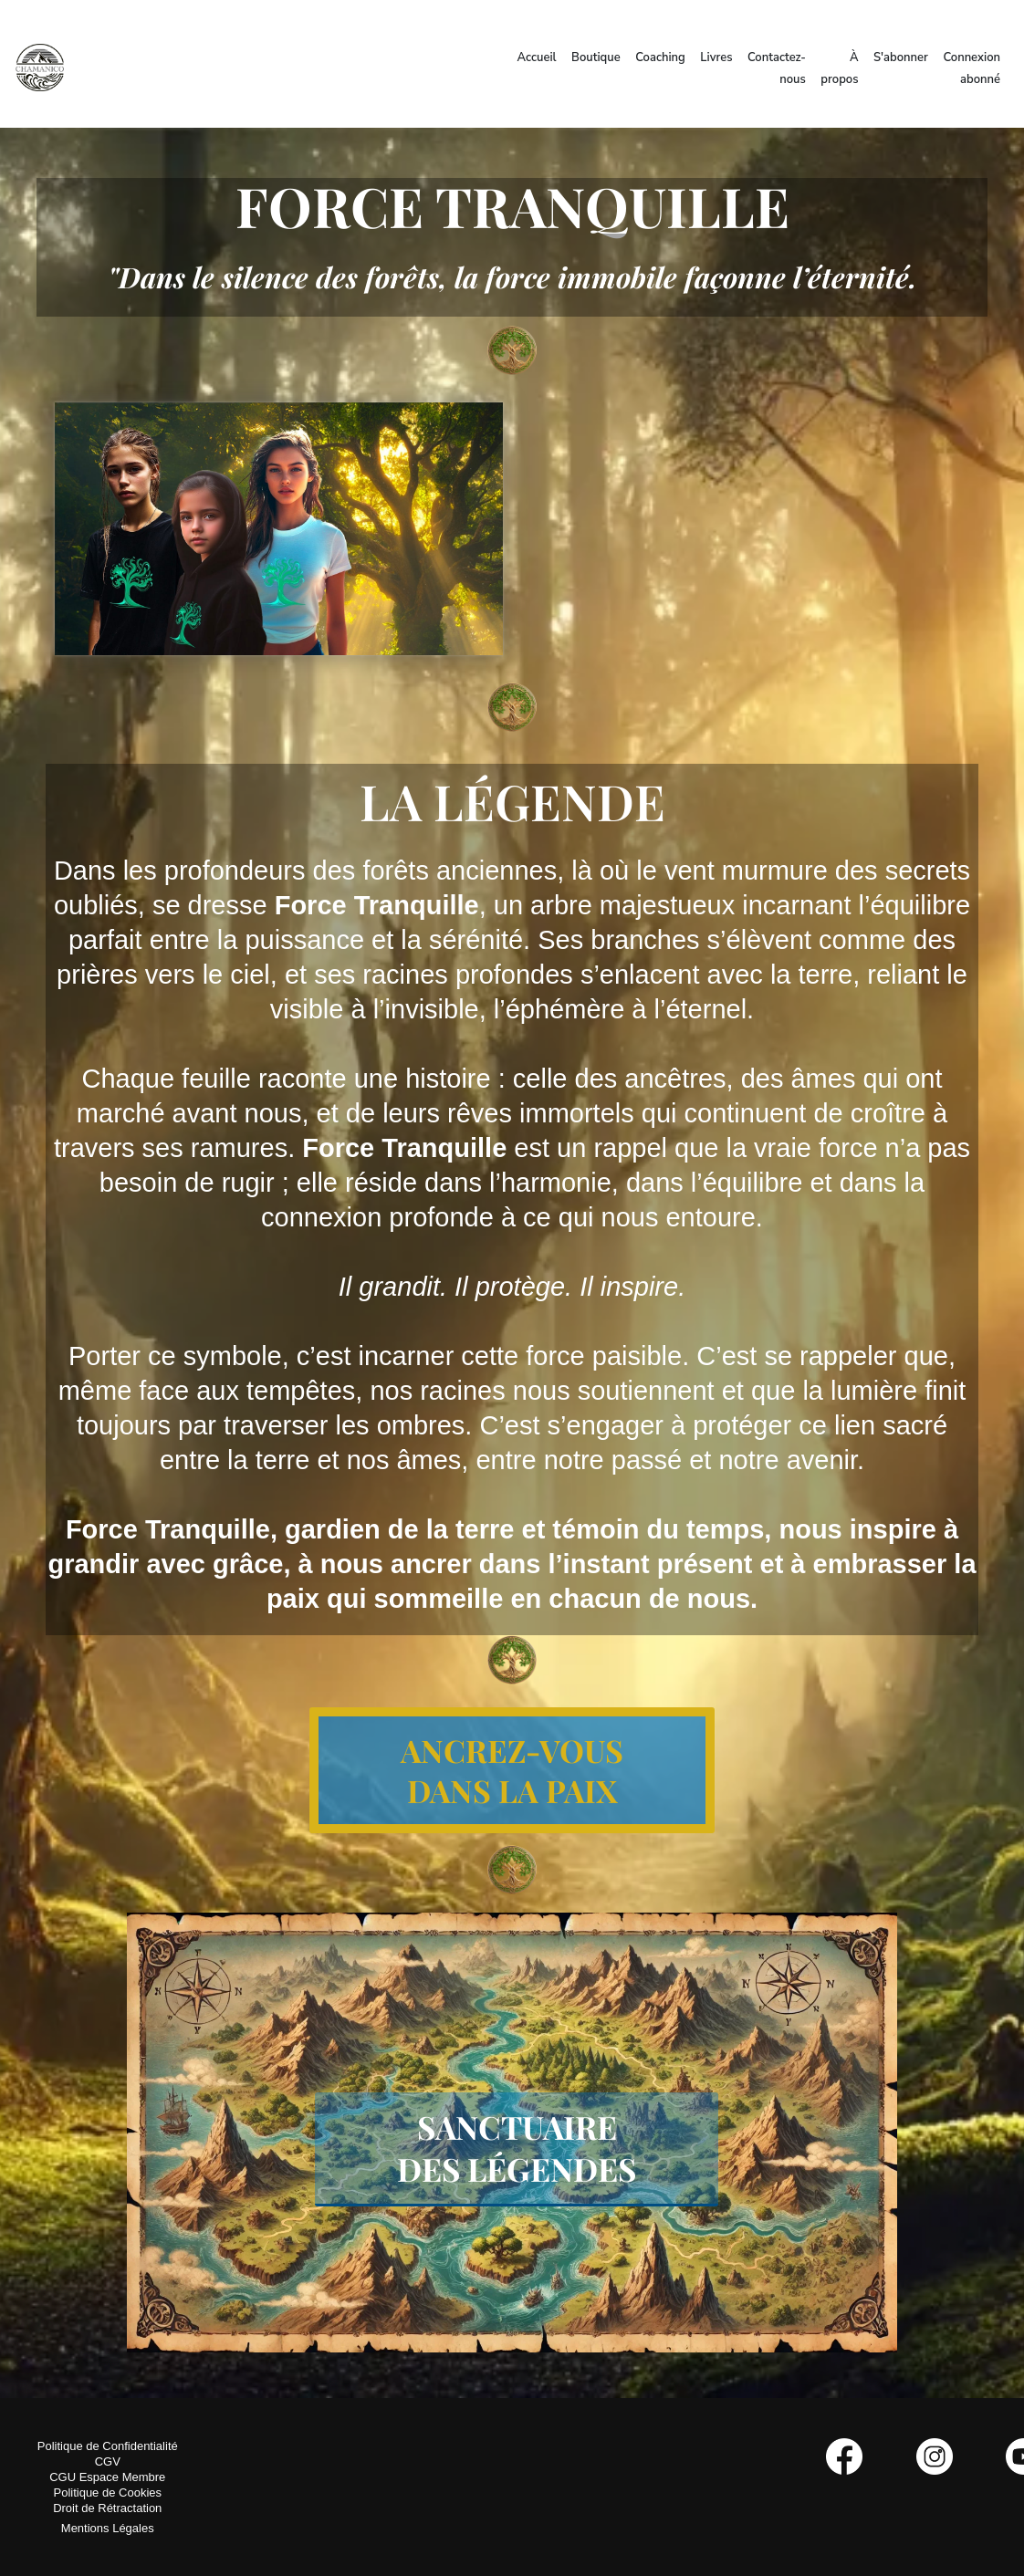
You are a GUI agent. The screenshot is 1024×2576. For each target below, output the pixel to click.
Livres (716, 57)
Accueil (537, 57)
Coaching (660, 57)
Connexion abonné (971, 68)
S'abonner (900, 57)
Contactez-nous (776, 68)
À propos (839, 68)
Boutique (596, 57)
